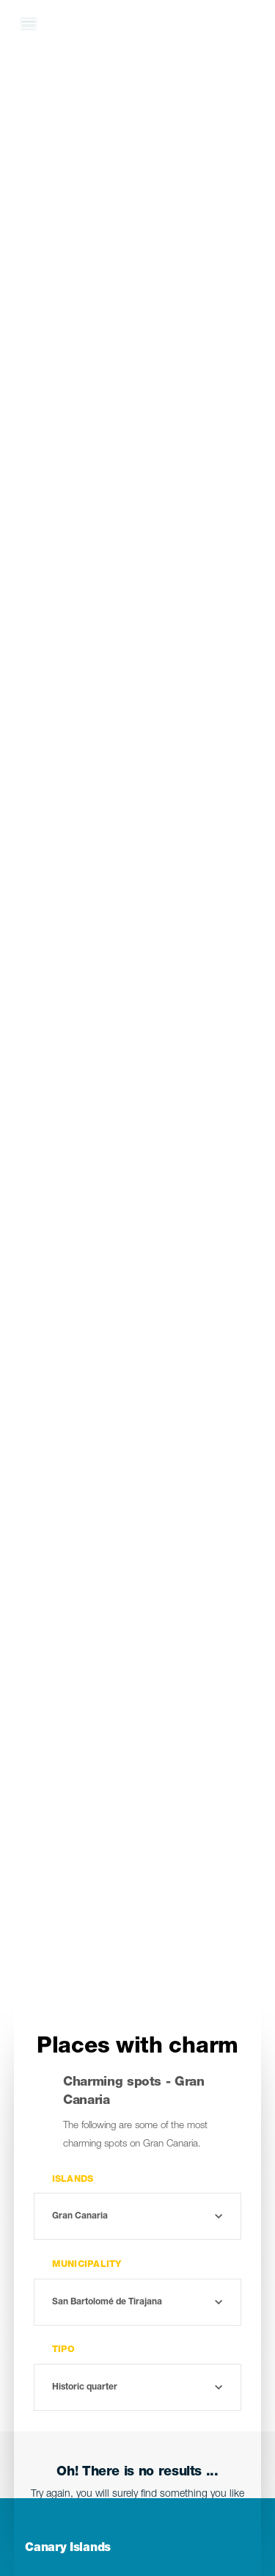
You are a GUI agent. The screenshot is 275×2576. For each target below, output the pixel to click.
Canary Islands (68, 2549)
